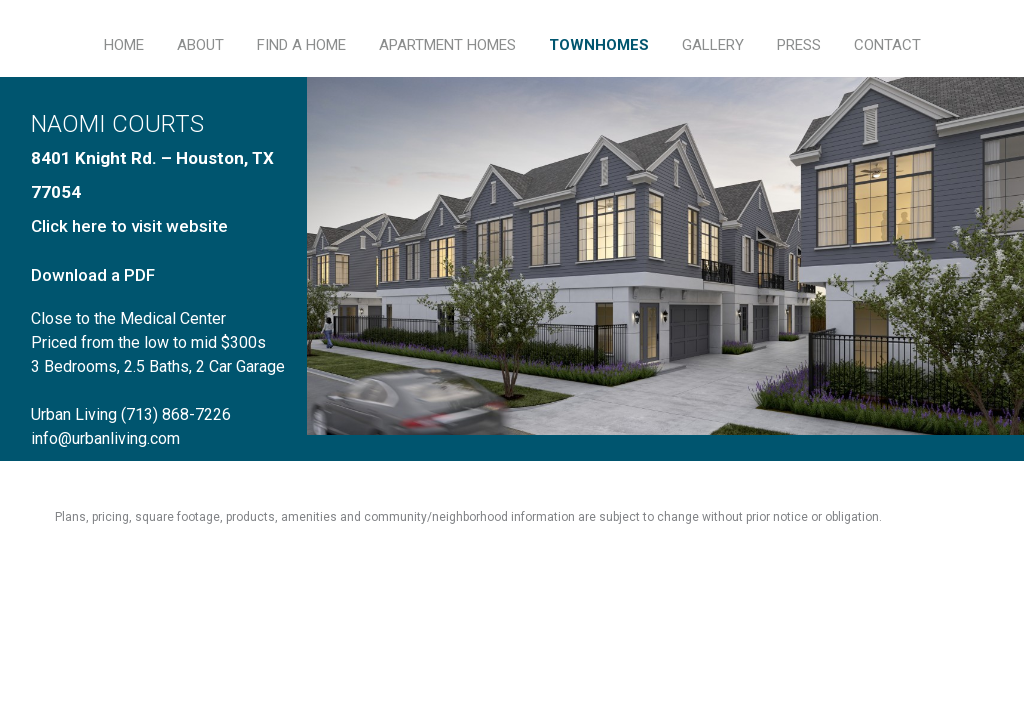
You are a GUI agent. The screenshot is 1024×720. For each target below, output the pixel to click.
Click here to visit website (129, 226)
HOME (124, 45)
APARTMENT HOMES (447, 45)
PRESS (799, 45)
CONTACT (887, 45)
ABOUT (200, 45)
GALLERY (713, 45)
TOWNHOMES (599, 45)
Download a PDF (93, 275)
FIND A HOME (301, 45)
